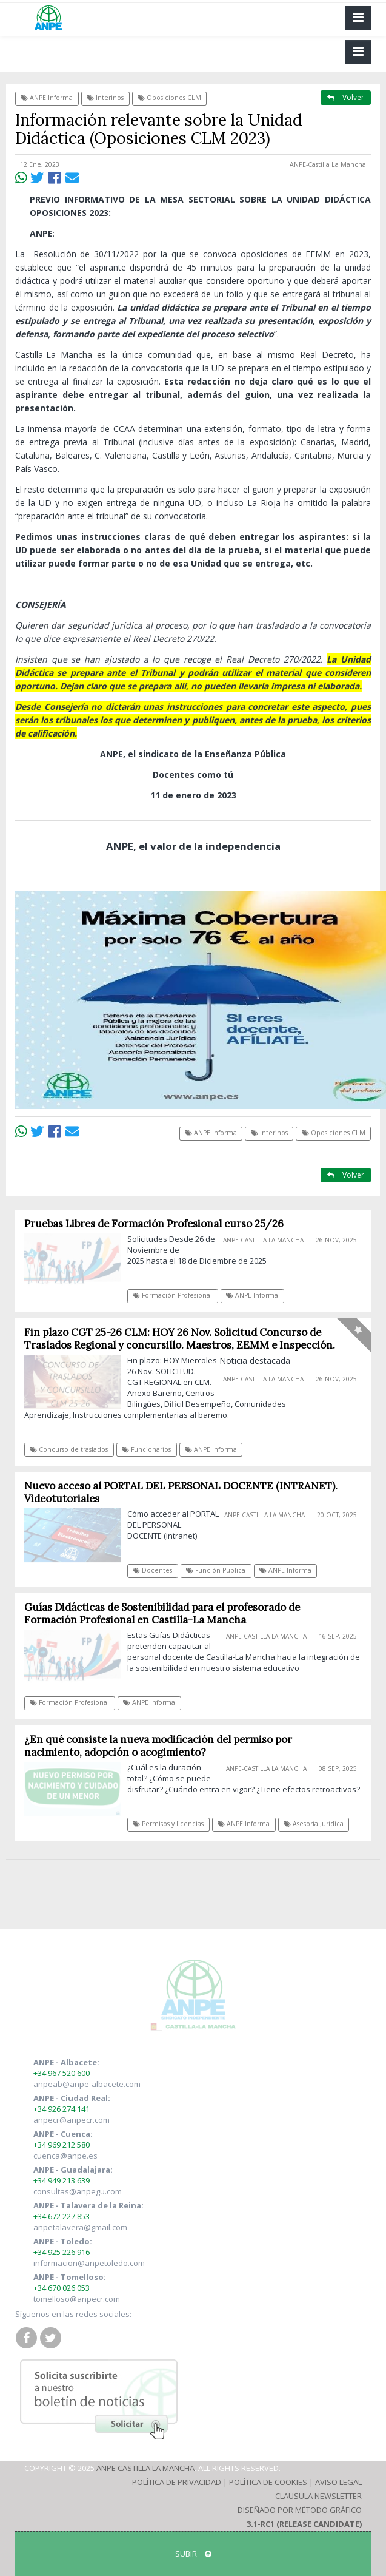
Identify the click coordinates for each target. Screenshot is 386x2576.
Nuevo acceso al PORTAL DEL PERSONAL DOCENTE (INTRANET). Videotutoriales (181, 1492)
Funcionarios (146, 1449)
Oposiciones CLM (169, 97)
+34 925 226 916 (61, 2252)
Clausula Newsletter (318, 2495)
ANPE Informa (47, 97)
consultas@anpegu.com (77, 2191)
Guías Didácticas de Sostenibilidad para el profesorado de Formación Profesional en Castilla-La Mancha (162, 1613)
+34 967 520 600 (61, 2073)
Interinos (105, 97)
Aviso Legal (338, 2482)
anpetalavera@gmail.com (80, 2227)
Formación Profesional (172, 1295)
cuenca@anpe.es (65, 2155)
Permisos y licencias (168, 1823)
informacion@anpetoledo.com (89, 2262)
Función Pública (215, 1570)
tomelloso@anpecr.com (76, 2298)
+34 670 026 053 (61, 2287)
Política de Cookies (268, 2482)
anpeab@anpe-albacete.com (87, 2084)
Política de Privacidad (176, 2482)
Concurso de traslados (69, 1449)
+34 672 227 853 (61, 2216)
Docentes (152, 1570)
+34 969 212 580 (61, 2144)
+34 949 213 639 (61, 2180)
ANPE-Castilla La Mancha (328, 164)
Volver (345, 97)
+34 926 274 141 (61, 2108)
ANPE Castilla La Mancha (145, 2468)
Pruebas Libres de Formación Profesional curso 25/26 (154, 1223)
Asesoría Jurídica (314, 1823)
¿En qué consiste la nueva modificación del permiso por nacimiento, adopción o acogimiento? (158, 1746)
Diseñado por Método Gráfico (300, 2509)
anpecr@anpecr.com (71, 2119)
